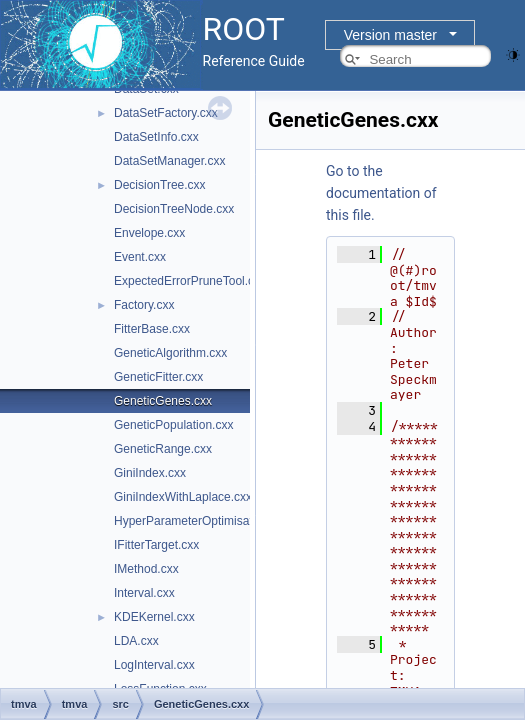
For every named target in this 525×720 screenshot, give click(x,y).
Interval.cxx (144, 593)
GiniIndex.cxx (150, 473)
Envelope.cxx (149, 233)
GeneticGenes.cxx (163, 401)
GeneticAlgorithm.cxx (170, 353)
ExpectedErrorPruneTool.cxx (190, 281)
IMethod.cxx (146, 569)
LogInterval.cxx (154, 665)
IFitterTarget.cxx (156, 545)
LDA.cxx (136, 641)
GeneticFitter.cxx (158, 377)
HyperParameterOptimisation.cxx (202, 521)
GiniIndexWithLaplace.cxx (183, 497)
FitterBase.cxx (152, 329)
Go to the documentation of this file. (381, 193)
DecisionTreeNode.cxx (174, 209)
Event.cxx (140, 257)
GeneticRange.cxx (163, 449)
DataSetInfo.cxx (156, 137)
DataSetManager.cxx (169, 161)
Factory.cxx (144, 305)
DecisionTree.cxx (160, 185)
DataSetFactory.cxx (166, 113)
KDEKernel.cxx (154, 617)
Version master (390, 35)
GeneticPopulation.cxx (173, 425)
